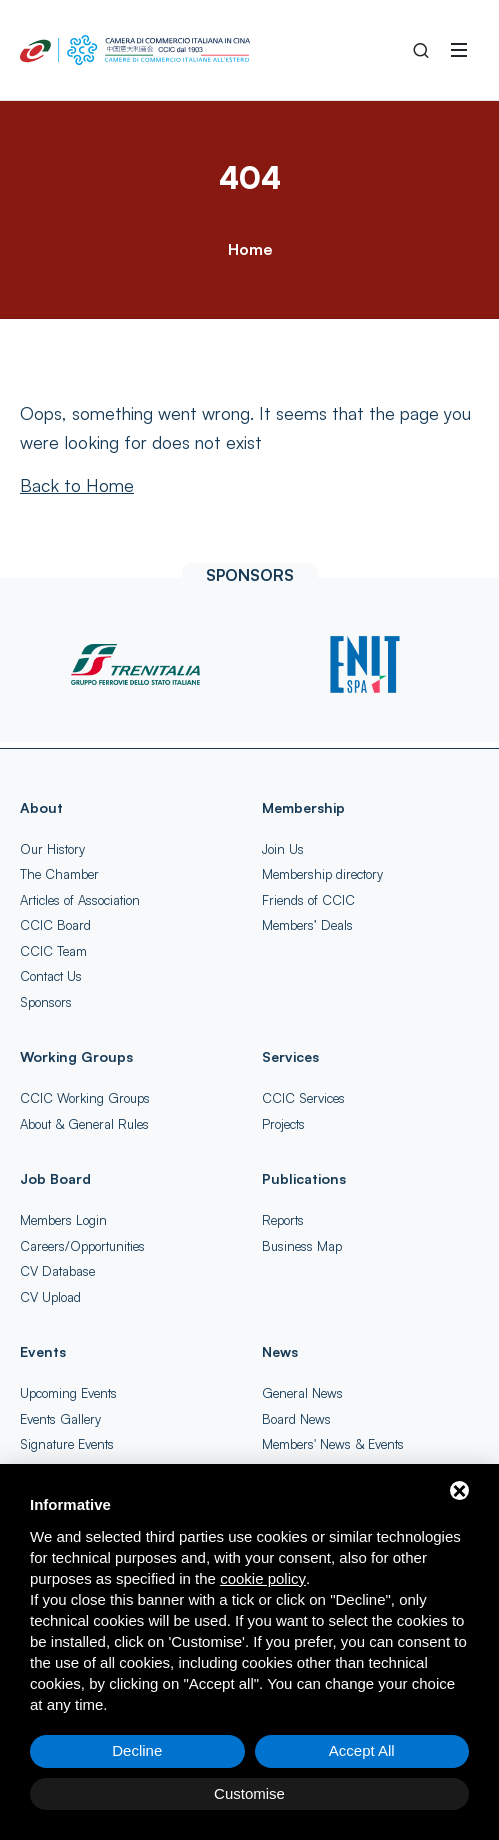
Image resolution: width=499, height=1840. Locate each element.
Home (250, 249)
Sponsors (46, 1002)
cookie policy (263, 1578)
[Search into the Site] (421, 50)
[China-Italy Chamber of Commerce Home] (135, 50)
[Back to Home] (77, 485)
